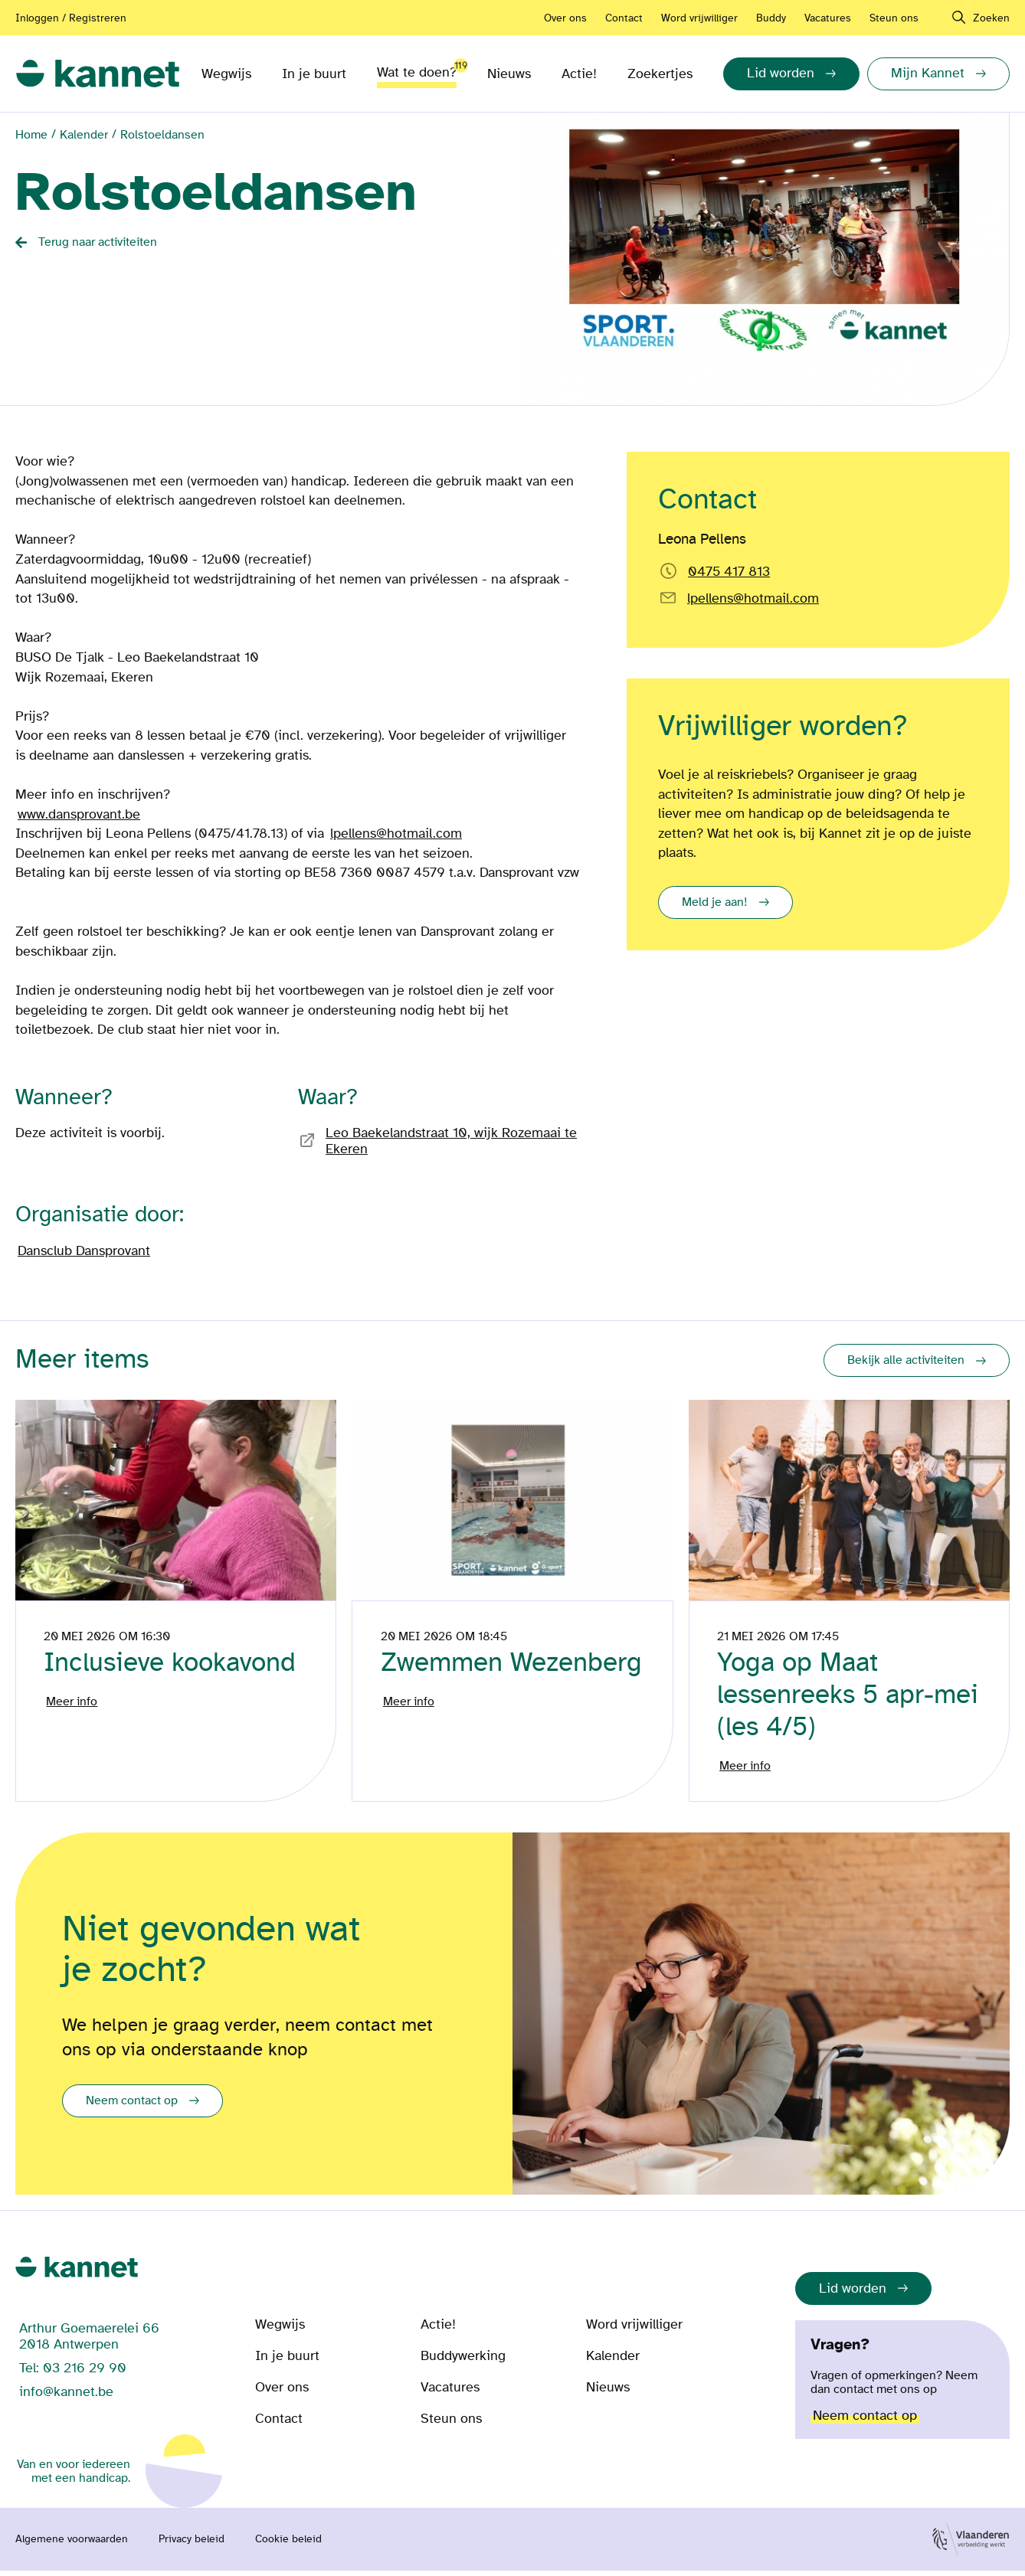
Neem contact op (132, 2106)
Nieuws (509, 74)
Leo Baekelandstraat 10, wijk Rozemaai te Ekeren (451, 1141)
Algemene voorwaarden (71, 2544)
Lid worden (852, 2294)
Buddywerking (463, 2361)
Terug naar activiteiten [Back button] (97, 242)
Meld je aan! (715, 902)
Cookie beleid (288, 2544)
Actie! (579, 74)
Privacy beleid (191, 2544)
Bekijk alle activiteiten (905, 1360)
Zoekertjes (660, 74)
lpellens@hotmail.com (396, 833)
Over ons (565, 18)
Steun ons (894, 18)
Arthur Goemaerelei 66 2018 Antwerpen (89, 2342)
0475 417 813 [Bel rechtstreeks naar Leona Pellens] (729, 572)
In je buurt (314, 74)
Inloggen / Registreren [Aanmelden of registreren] (70, 18)
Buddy (771, 18)
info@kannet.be (66, 2397)
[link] (97, 74)
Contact (624, 18)
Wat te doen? (417, 69)
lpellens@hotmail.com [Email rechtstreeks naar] (753, 598)
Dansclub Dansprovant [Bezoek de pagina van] (84, 1251)
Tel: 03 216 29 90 (72, 2373)
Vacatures (827, 18)
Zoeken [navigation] (991, 18)
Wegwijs (226, 74)
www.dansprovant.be (79, 814)
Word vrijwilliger (699, 18)
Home (31, 135)
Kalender (84, 135)
